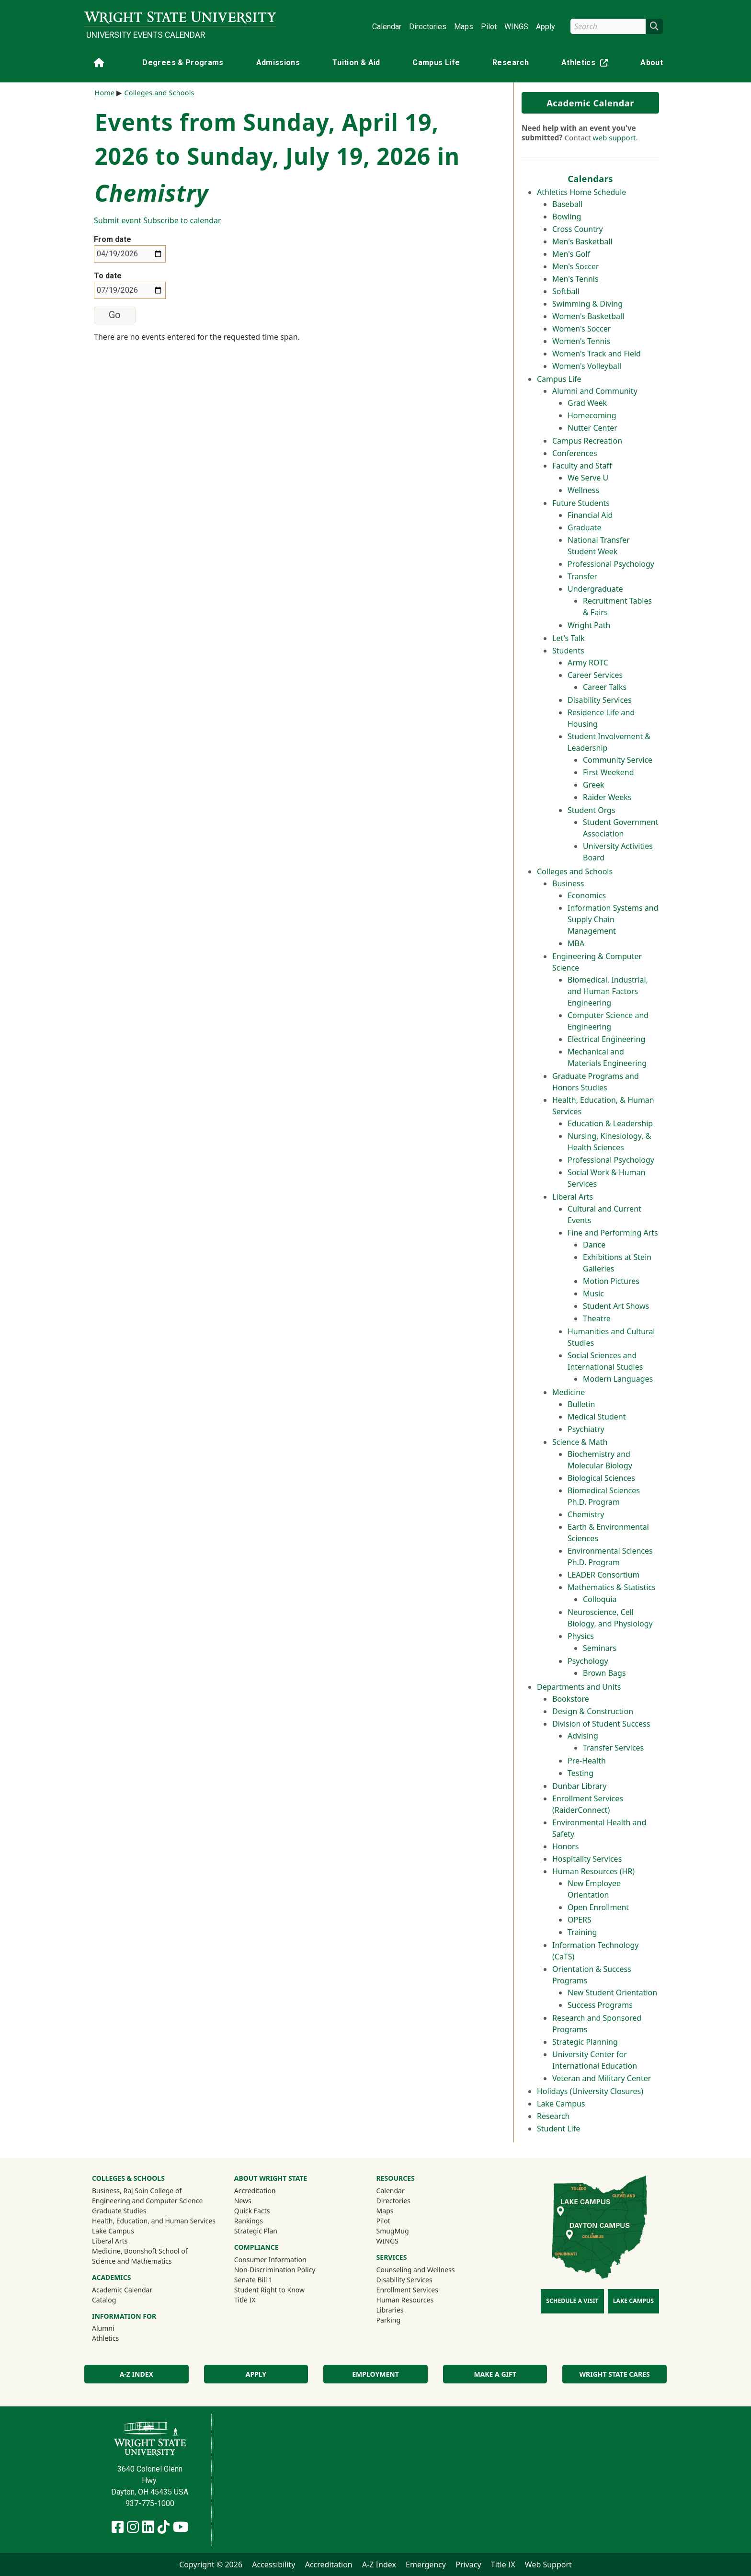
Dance (594, 1244)
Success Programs (600, 2005)
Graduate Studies (119, 2210)
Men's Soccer (575, 266)
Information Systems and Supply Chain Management (613, 919)
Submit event (117, 220)
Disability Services (600, 700)
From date (112, 239)
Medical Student (597, 1416)
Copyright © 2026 (210, 2564)
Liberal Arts (572, 1196)
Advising (583, 1735)
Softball (566, 291)
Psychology (588, 1661)
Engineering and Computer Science (147, 2200)
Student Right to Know (269, 2289)
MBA (576, 943)
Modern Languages (618, 1379)
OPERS (580, 1919)
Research (510, 62)
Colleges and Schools (575, 871)
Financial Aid (590, 515)
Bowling (566, 216)
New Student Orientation (612, 1992)
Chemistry (586, 1514)
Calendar (386, 26)
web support (614, 137)
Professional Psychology (611, 564)
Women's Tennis (581, 341)
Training (582, 1932)
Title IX (245, 2299)
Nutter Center (592, 428)
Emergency (426, 2564)
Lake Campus (561, 2103)
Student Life (558, 2128)
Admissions (278, 62)
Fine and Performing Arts (613, 1232)
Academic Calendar (590, 103)
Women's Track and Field (596, 353)
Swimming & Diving (587, 303)
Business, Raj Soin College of (137, 2190)
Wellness (583, 490)
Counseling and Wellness (415, 2269)
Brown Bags (604, 1673)
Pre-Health (587, 1760)
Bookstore (570, 1699)
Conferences (574, 453)
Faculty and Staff (582, 465)
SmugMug (405, 2230)
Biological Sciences (601, 1478)
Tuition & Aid (356, 62)
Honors (565, 1846)
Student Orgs (591, 810)
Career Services (595, 675)
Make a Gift (495, 2374)
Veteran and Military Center (601, 2078)
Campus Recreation (587, 440)
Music (593, 1293)
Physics (581, 1636)
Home (105, 92)
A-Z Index (136, 2374)
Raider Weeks (607, 797)
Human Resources (405, 2299)
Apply (545, 26)
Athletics (586, 64)
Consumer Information (270, 2259)
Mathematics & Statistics (612, 1587)
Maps (463, 26)
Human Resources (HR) (593, 1871)
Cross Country (577, 229)
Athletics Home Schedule (581, 192)
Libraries (390, 2309)
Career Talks (604, 687)
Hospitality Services (587, 1859)
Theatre (597, 1318)
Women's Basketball (588, 316)
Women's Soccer (581, 328)
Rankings (248, 2220)
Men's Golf (571, 254)
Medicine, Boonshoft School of (140, 2250)
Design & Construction (592, 1711)
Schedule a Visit (572, 2301)
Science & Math (579, 1442)
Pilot (489, 26)
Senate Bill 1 (253, 2279)
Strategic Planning (585, 2042)
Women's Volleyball (586, 366)
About (651, 62)
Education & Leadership (610, 1123)
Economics (587, 895)
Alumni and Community (594, 391)
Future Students (581, 503)
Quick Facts (252, 2210)
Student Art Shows (616, 1306)
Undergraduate (595, 589)
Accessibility (273, 2564)
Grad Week (587, 403)
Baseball (567, 204)
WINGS (516, 26)
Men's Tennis (575, 279)
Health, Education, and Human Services (154, 2220)
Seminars (599, 1648)
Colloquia (600, 1599)
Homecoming (592, 415)
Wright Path (589, 625)
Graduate (584, 527)
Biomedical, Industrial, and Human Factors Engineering (608, 991)
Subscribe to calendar (182, 220)
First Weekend (608, 772)
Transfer (582, 576)
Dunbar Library (579, 1786)
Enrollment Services (407, 2289)
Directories (427, 26)
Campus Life (436, 62)
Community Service (617, 760)
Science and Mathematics (132, 2261)
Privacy (468, 2564)
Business (568, 883)
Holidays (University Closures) (590, 2091)
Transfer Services (613, 1747)
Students (568, 650)
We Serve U (588, 477)
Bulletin (581, 1404)
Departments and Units (579, 1687)
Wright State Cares (615, 2374)
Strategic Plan (255, 2230)
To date (108, 275)
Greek (593, 784)
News (242, 2200)
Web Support (548, 2564)
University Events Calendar (145, 35)
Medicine (568, 1392)
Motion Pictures (611, 1281)
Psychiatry (586, 1429)
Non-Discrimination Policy (275, 2269)
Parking (388, 2319)
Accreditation (255, 2190)
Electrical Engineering (606, 1039)
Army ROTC (588, 662)
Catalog (104, 2299)
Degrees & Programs (182, 62)
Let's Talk (568, 638)
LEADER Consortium (604, 1574)
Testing (580, 1773)
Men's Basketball (582, 241)
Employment (375, 2374)
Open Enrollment (598, 1907)
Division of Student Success (601, 1723)
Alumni (116, 2328)
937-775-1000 (149, 2503)
